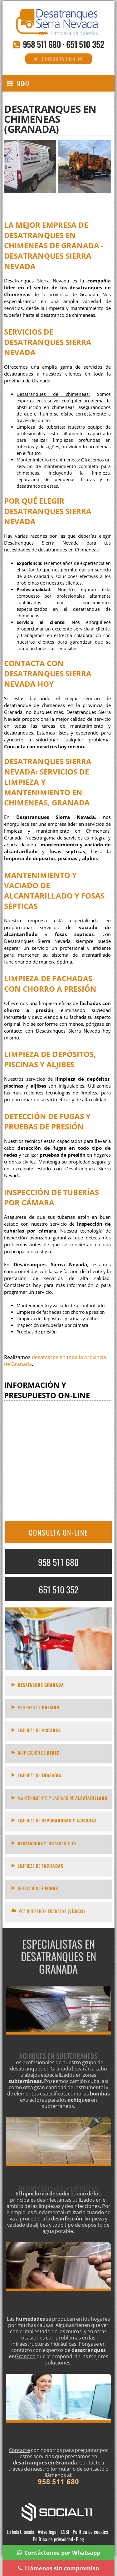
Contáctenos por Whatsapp (58, 2552)
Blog (80, 2539)
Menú (23, 83)
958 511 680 (42, 44)
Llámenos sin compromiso (58, 2568)
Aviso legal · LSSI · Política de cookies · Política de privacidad (71, 2535)
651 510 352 (85, 44)
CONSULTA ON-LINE (58, 1532)
